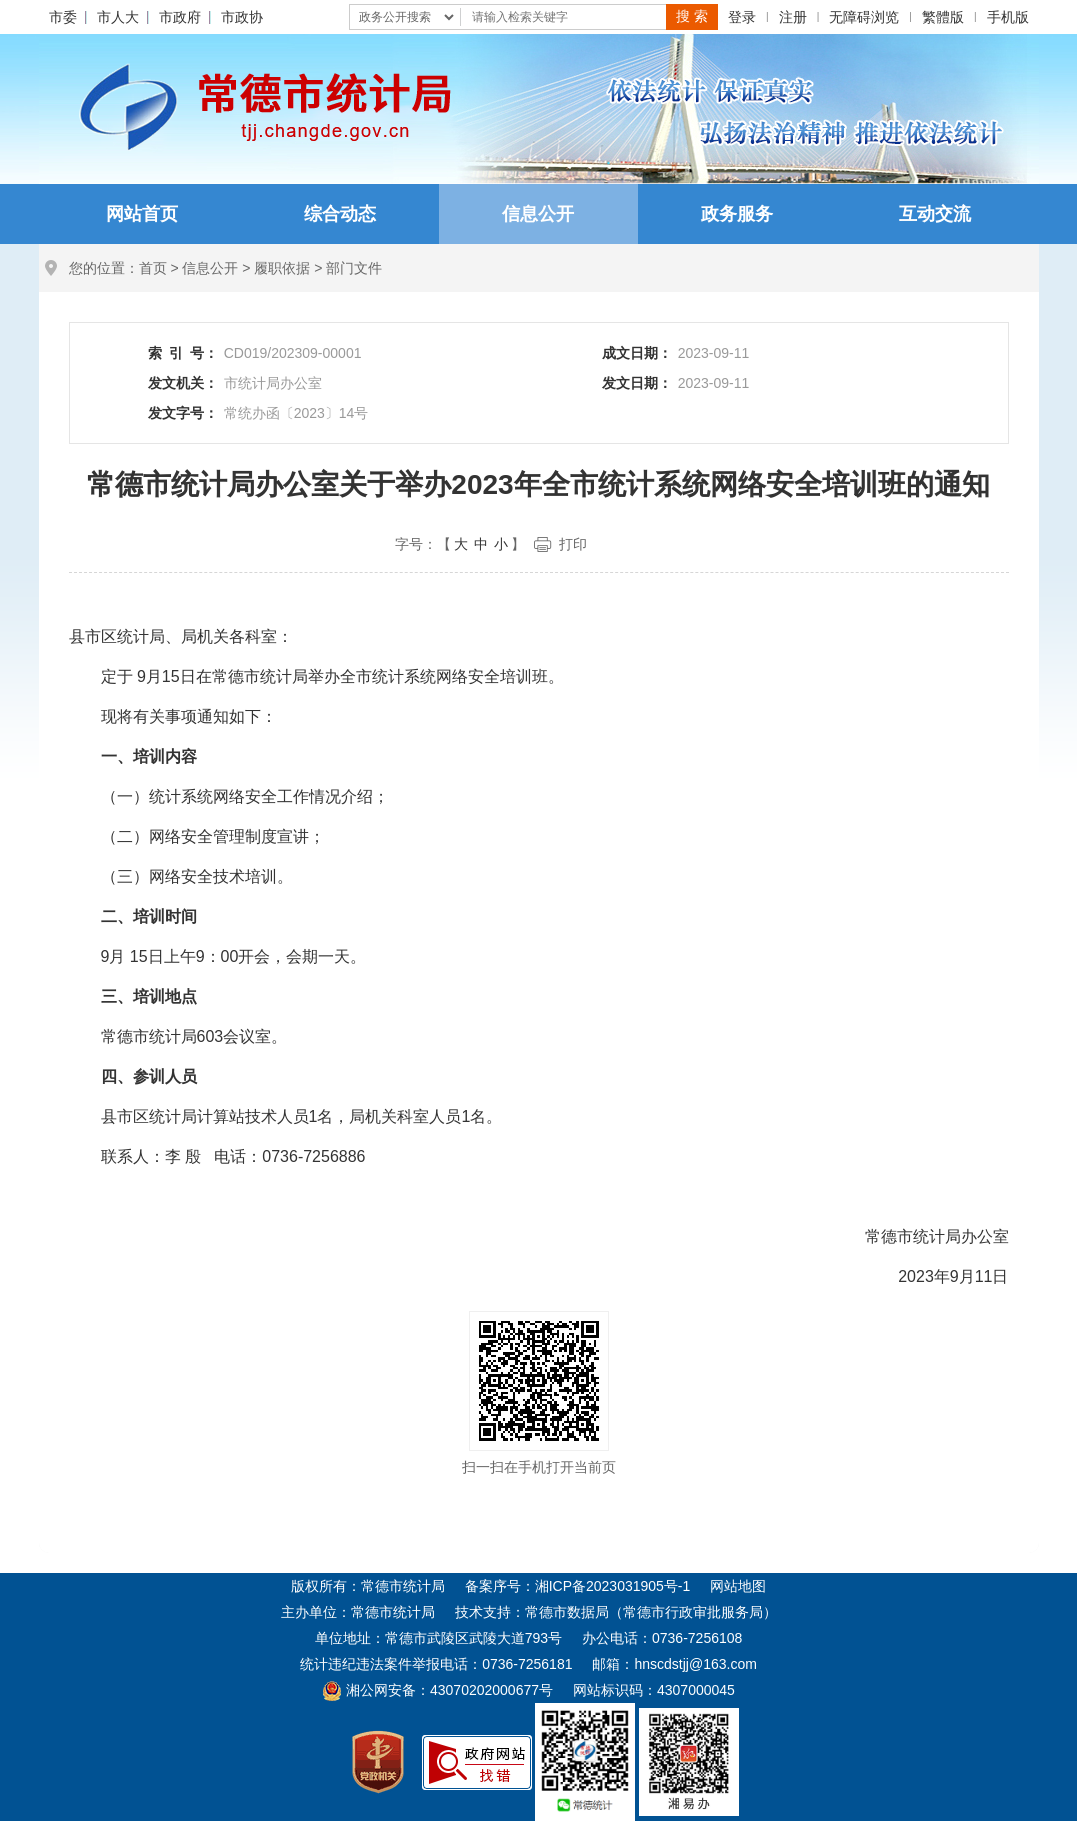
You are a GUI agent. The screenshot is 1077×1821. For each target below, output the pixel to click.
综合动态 (340, 214)
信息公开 (538, 214)
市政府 (180, 17)
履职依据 (282, 268)
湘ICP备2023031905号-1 (613, 1586)
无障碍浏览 (864, 17)
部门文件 (354, 268)
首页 (153, 268)
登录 (742, 17)
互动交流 (935, 214)
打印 (573, 544)
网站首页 (142, 214)
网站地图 (738, 1586)
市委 (63, 17)
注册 (793, 17)
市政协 (242, 17)
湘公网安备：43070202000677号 (437, 1690)
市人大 (118, 17)
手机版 (1008, 17)
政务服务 (737, 214)
